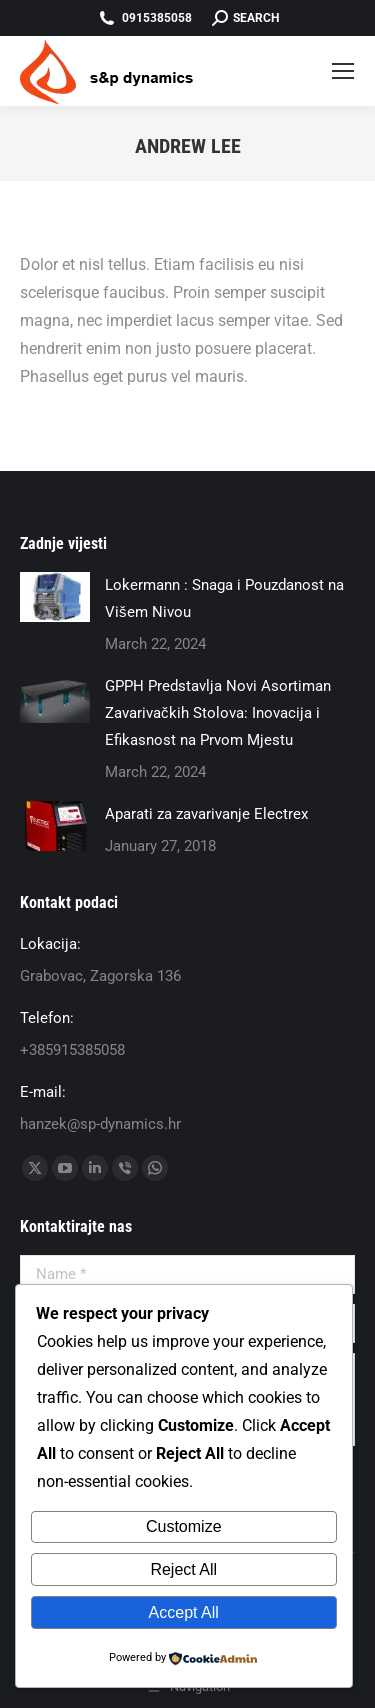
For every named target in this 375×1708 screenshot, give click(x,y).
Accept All (184, 1612)
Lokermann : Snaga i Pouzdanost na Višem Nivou (224, 598)
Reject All (183, 1569)
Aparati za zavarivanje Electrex (206, 814)
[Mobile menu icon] (343, 71)
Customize (184, 1526)
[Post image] (55, 597)
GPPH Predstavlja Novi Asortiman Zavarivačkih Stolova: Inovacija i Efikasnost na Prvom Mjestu (218, 713)
